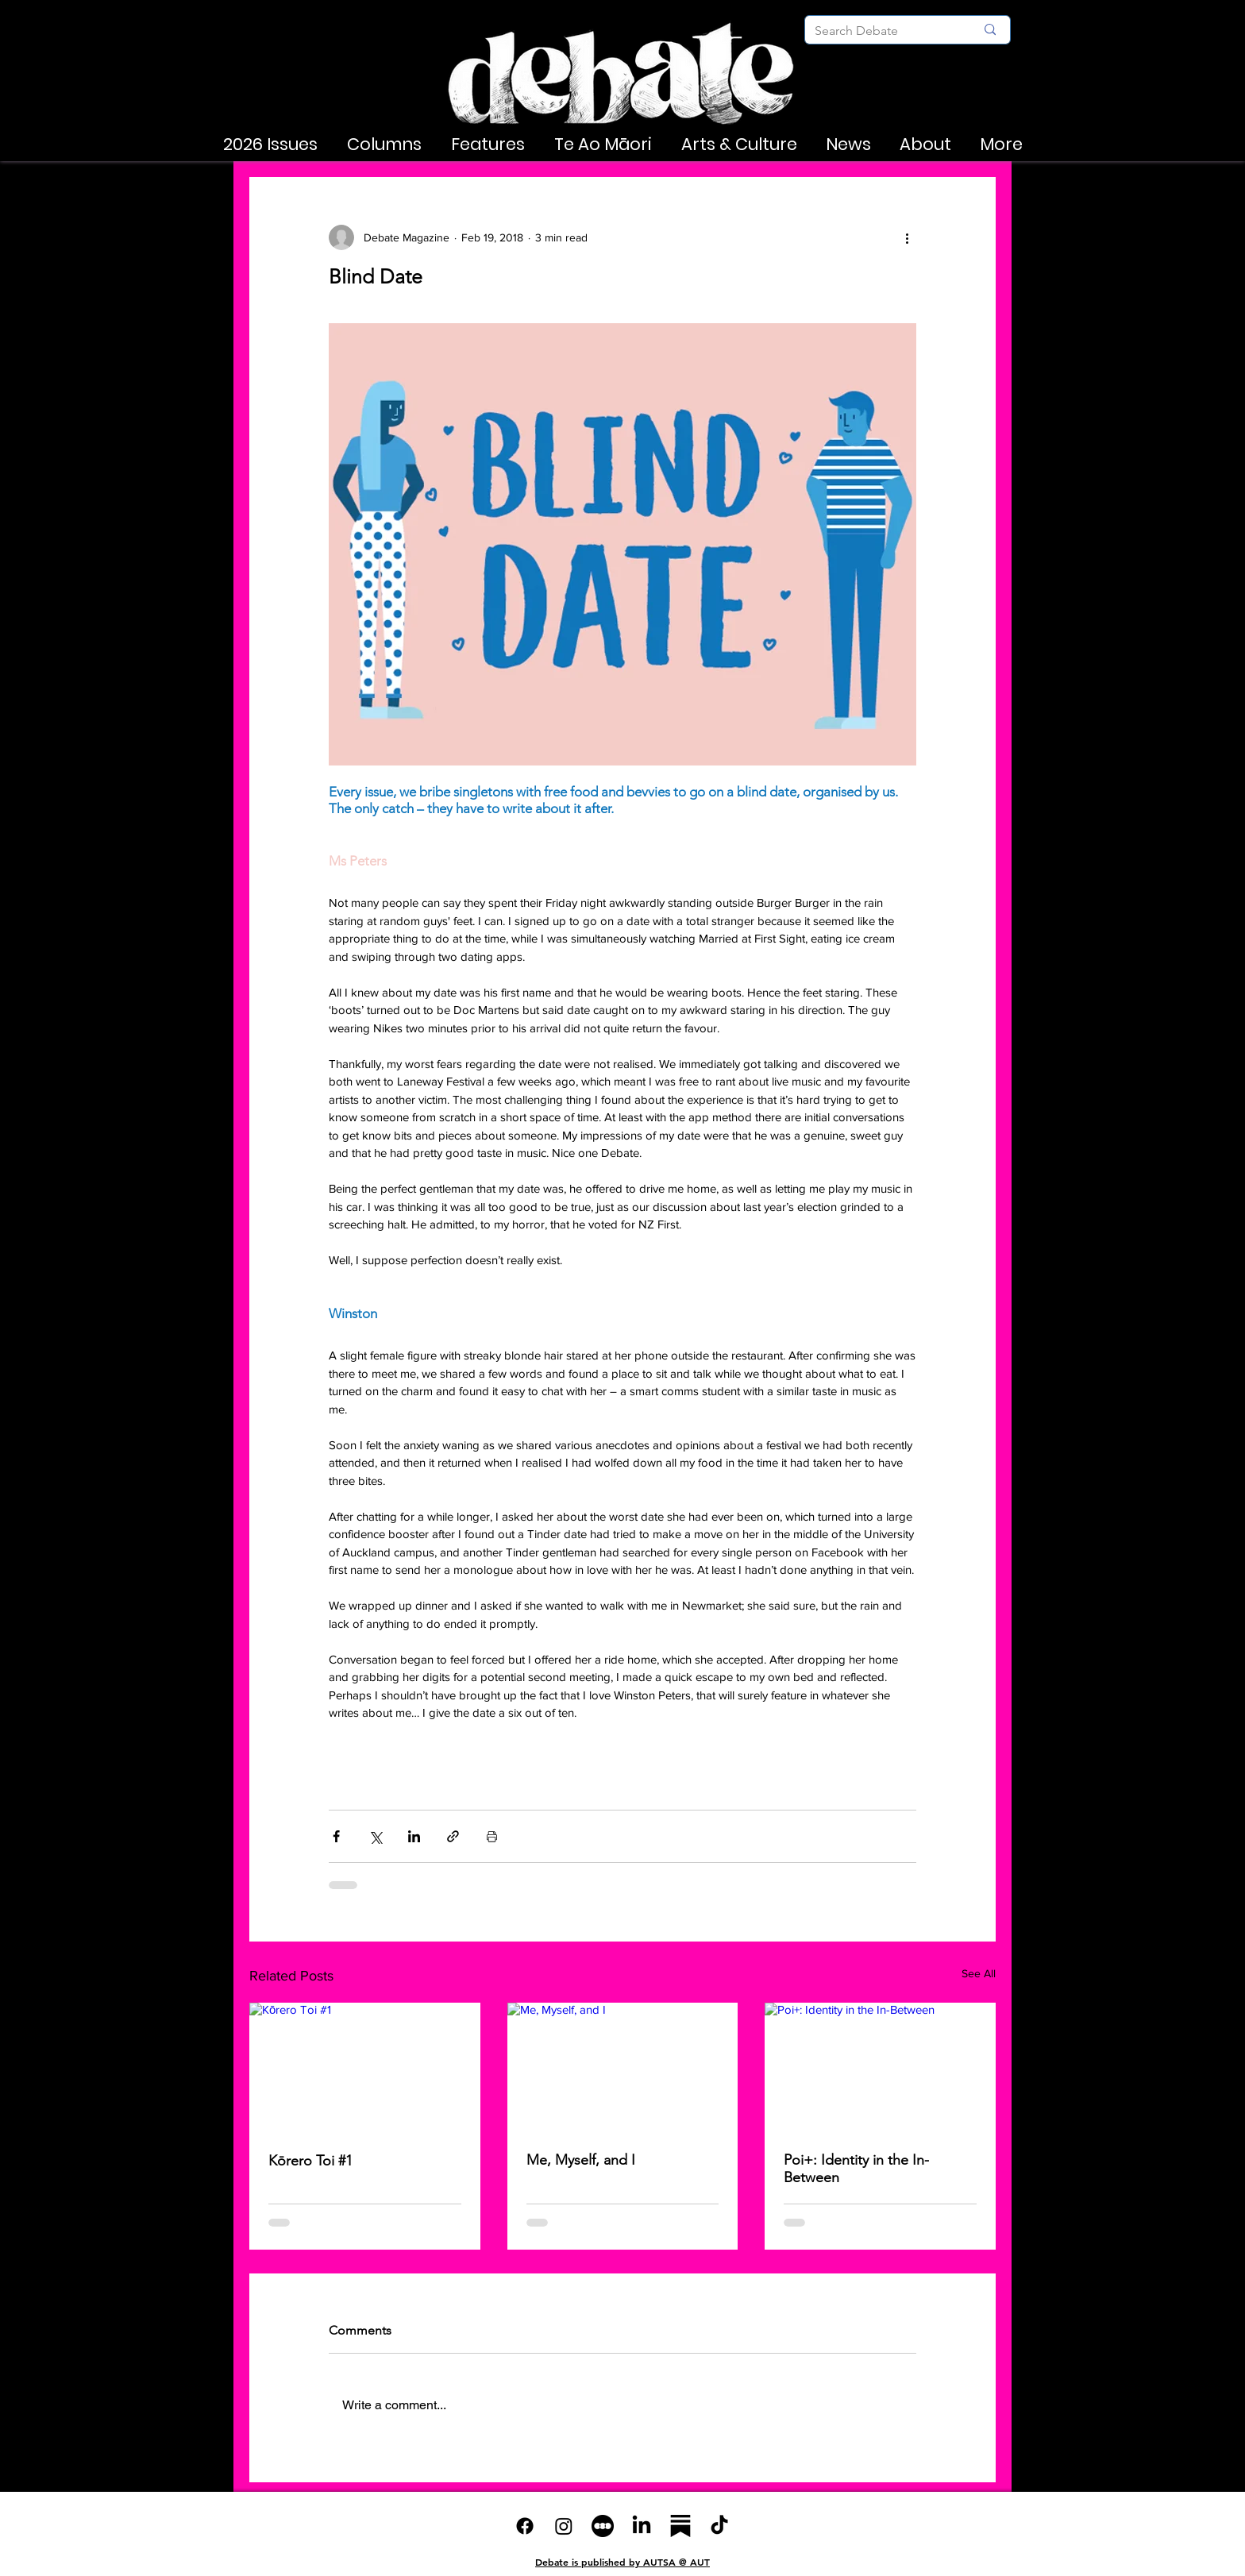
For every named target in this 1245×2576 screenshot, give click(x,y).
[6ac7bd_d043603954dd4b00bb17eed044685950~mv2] (603, 2526)
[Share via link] (453, 1836)
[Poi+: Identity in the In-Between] (880, 2067)
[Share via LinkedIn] (414, 1836)
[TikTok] (719, 2526)
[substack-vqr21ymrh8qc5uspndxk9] (680, 2526)
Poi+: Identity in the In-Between (856, 2168)
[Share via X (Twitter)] (375, 1836)
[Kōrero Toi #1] (364, 2067)
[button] (270, 144)
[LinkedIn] (641, 2526)
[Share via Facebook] (336, 1836)
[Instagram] (564, 2526)
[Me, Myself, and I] (622, 2068)
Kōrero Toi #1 (310, 2160)
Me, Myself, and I (580, 2160)
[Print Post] (491, 1836)
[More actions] (906, 237)
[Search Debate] (883, 31)
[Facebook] (525, 2526)
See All (979, 1973)
